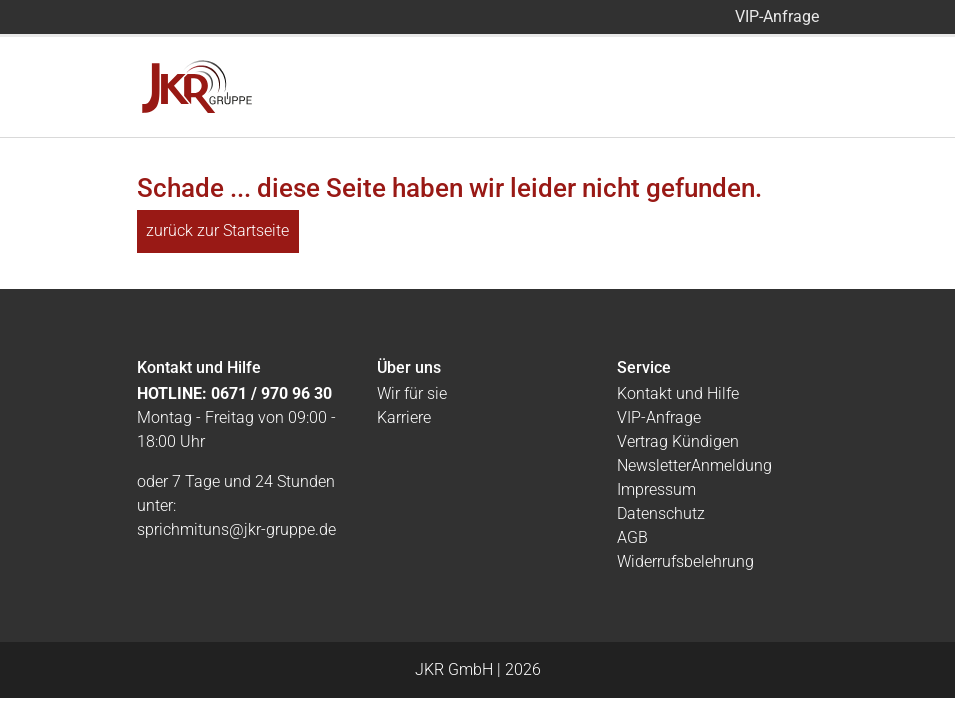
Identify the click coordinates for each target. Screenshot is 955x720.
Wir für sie (412, 393)
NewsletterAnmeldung (694, 465)
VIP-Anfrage (777, 16)
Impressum (656, 489)
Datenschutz (661, 513)
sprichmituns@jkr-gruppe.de (236, 529)
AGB (632, 537)
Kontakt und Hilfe (678, 393)
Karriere (404, 417)
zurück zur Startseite (217, 230)
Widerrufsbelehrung (685, 561)
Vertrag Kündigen (678, 441)
